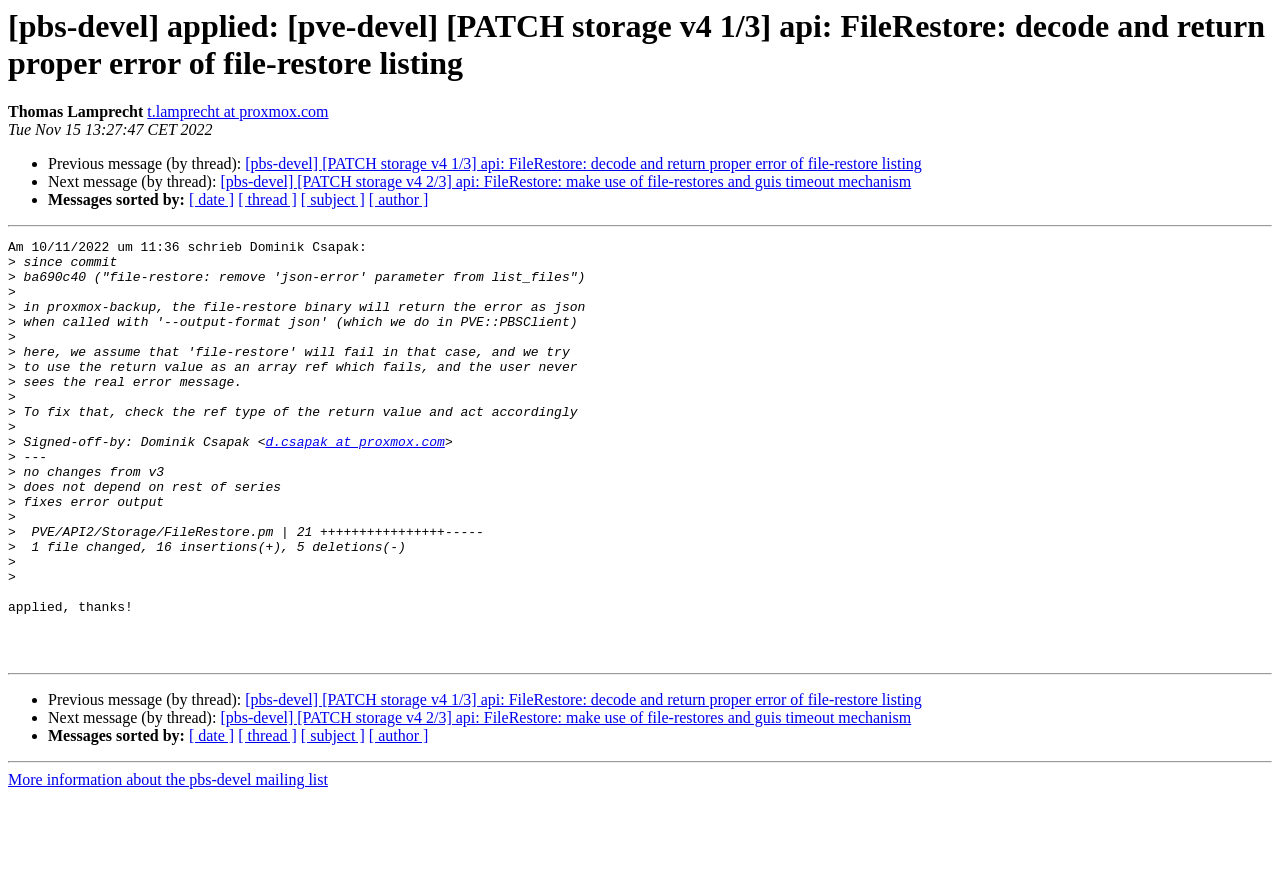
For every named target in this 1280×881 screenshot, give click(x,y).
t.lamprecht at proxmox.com (237, 111)
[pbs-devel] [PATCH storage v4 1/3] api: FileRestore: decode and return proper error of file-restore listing (583, 163)
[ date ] (211, 199)
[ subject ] (333, 199)
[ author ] (399, 199)
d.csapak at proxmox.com (354, 483)
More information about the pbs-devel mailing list (168, 863)
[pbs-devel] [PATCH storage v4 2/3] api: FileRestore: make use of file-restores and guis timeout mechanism (565, 181)
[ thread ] (267, 199)
